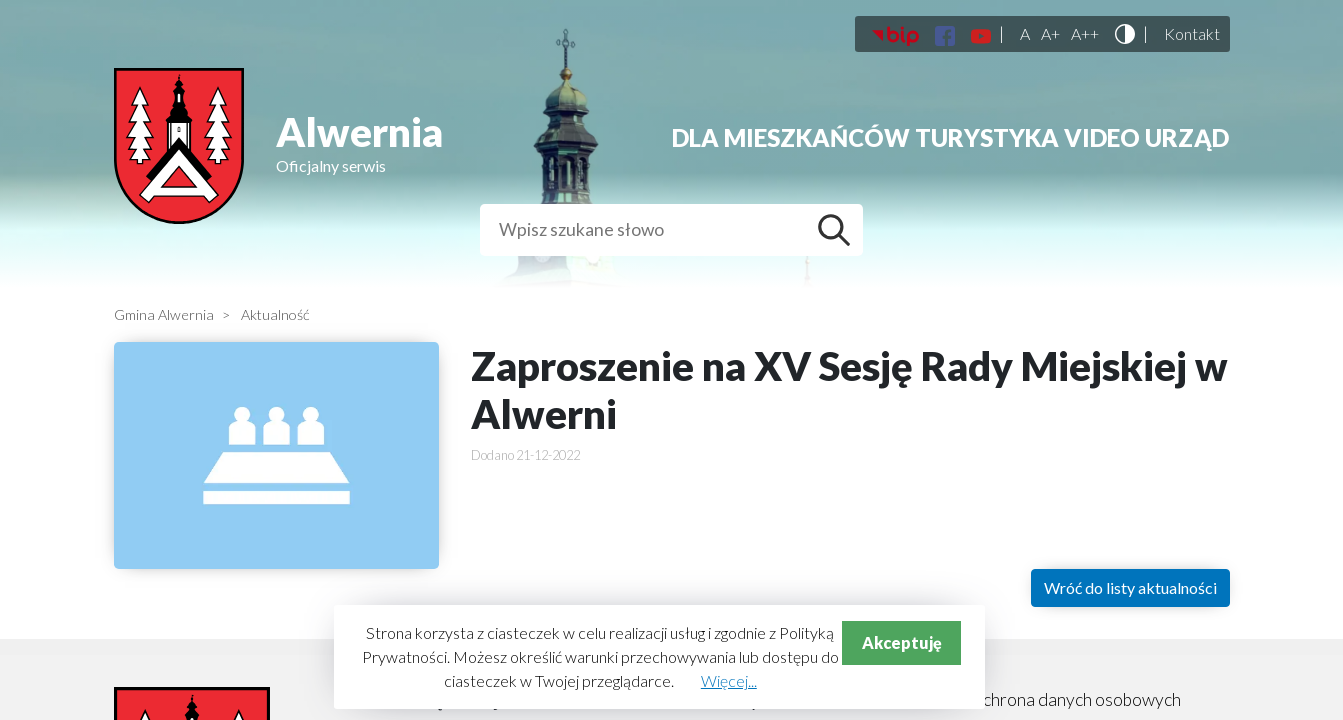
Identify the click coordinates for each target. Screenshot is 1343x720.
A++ (1085, 34)
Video (1102, 137)
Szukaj (839, 230)
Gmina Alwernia (164, 314)
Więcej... (729, 680)
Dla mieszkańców (791, 137)
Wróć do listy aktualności (1130, 587)
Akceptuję (902, 642)
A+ (1050, 34)
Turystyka (987, 137)
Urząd (1187, 137)
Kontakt (1192, 34)
